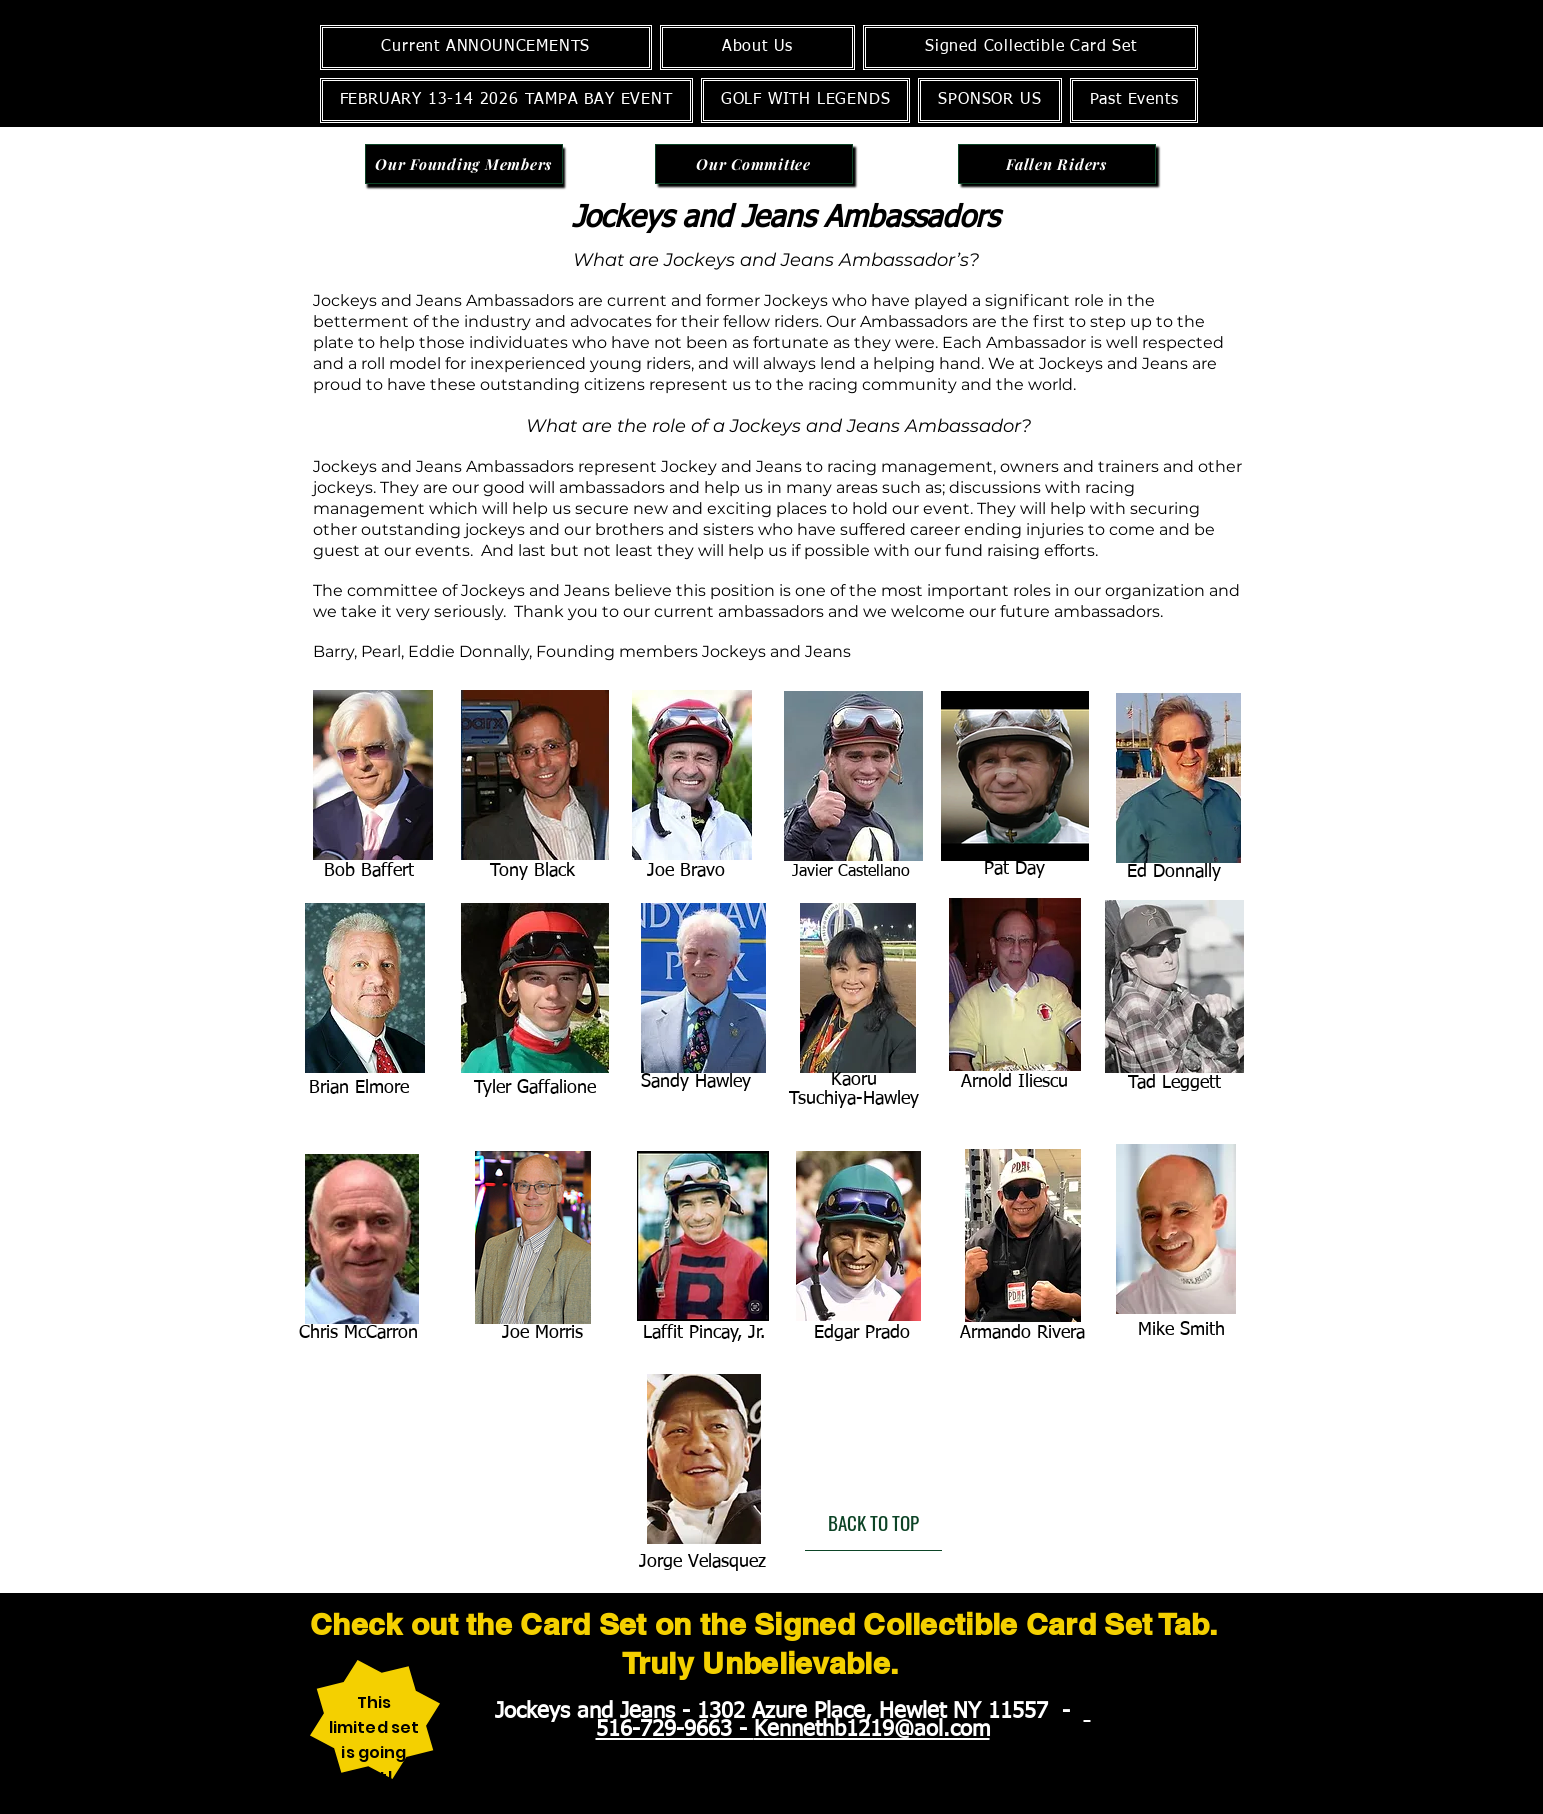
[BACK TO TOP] (873, 1523)
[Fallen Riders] (1057, 164)
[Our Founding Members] (464, 164)
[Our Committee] (754, 164)
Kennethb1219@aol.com (872, 1730)
